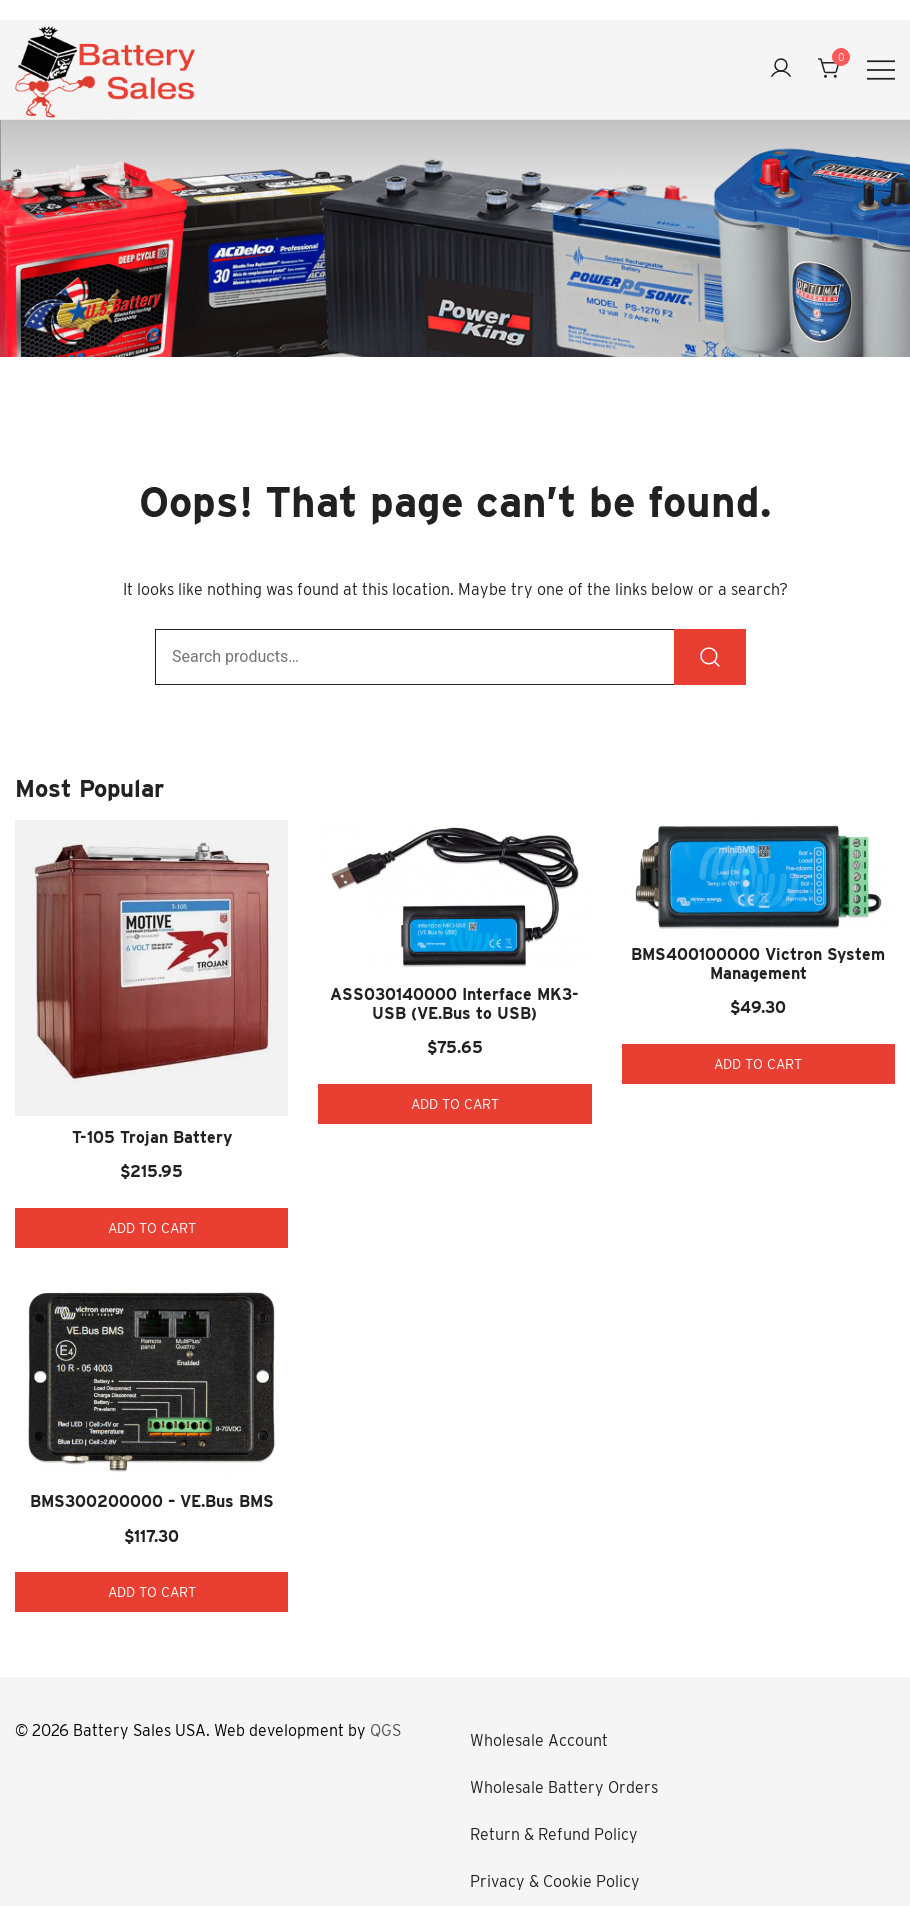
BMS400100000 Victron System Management (758, 964)
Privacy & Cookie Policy (555, 1881)
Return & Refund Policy (554, 1834)
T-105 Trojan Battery (152, 1137)
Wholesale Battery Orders (564, 1787)
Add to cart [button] (152, 1228)
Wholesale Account (539, 1740)
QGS (385, 1730)
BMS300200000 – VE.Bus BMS (152, 1501)
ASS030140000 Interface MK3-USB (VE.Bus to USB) (454, 1004)
